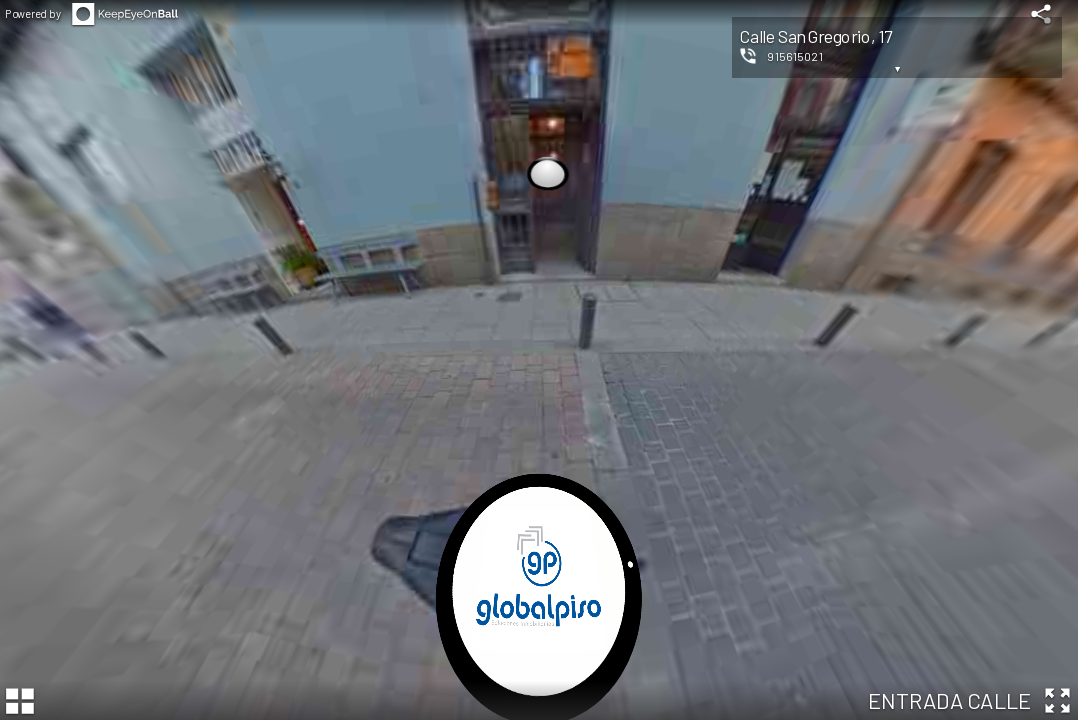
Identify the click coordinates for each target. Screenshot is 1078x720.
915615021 (795, 56)
